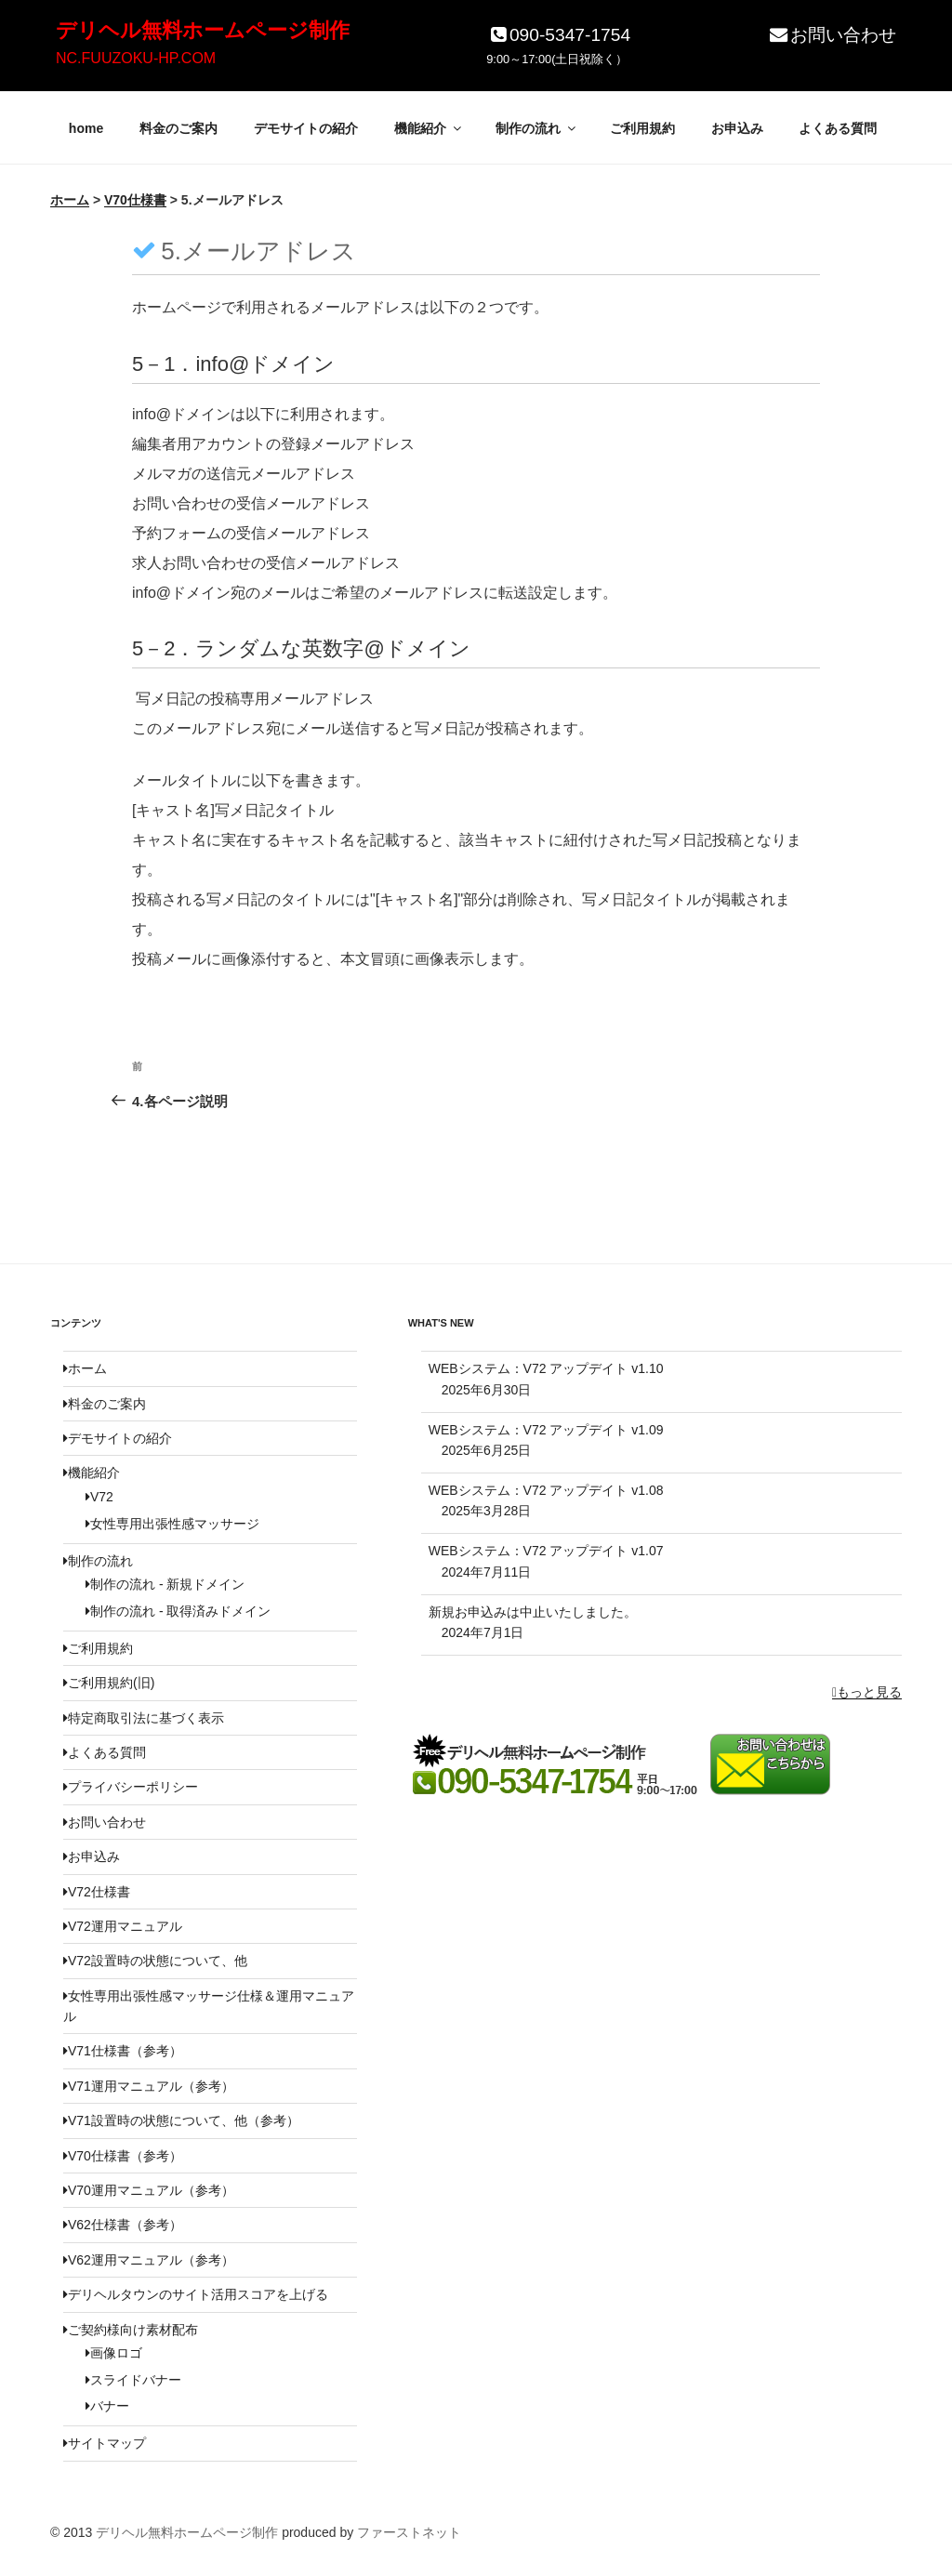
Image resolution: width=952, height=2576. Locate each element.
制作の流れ (537, 128)
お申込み (737, 128)
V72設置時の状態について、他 (155, 1960)
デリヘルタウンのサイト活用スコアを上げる (195, 2294)
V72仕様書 (96, 1891)
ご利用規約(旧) (108, 1682)
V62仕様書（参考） (122, 2224)
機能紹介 (429, 128)
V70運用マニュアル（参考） (148, 2190)
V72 (99, 1496)
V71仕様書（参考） (122, 2050)
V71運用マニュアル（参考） (148, 2086)
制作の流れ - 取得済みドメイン (178, 1611)
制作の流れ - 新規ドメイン (165, 1584)
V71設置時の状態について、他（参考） (181, 2120)
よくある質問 (838, 128)
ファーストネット (409, 2532)
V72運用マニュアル (122, 1926)
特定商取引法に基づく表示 (143, 1718)
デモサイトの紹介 (306, 128)
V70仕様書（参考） (122, 2155)
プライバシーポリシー (130, 1786)
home (86, 128)
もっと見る (867, 1691)
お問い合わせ (831, 35)
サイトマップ (104, 2443)
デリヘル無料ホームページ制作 (203, 30)
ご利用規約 (642, 128)
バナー (107, 2405)
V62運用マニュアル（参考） (148, 2259)
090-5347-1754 (558, 35)
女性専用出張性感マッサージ (172, 1523)
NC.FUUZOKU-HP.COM (136, 58)
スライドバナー (133, 2379)
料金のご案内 (178, 128)
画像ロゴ (114, 2352)
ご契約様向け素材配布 (130, 2329)
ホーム (85, 1368)
